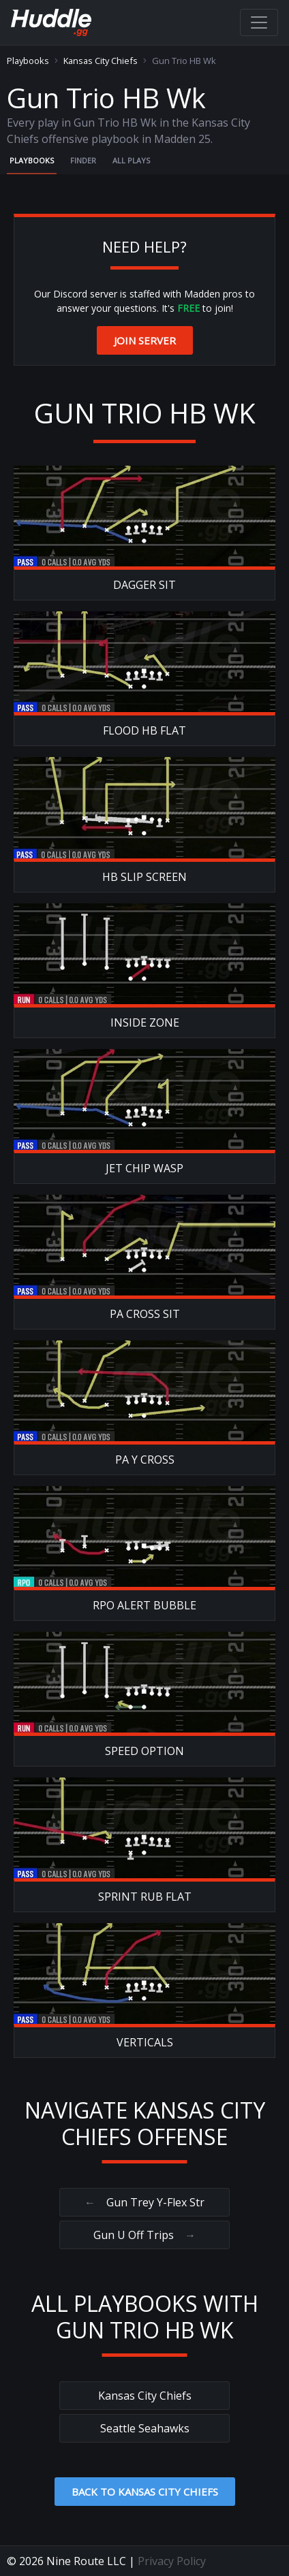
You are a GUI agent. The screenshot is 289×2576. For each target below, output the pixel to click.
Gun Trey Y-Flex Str (144, 2202)
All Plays (131, 160)
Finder (83, 160)
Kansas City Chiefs (100, 61)
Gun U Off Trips (144, 2234)
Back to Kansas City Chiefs (145, 2491)
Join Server (145, 340)
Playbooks (28, 61)
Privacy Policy (172, 2561)
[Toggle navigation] (259, 22)
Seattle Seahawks (144, 2428)
